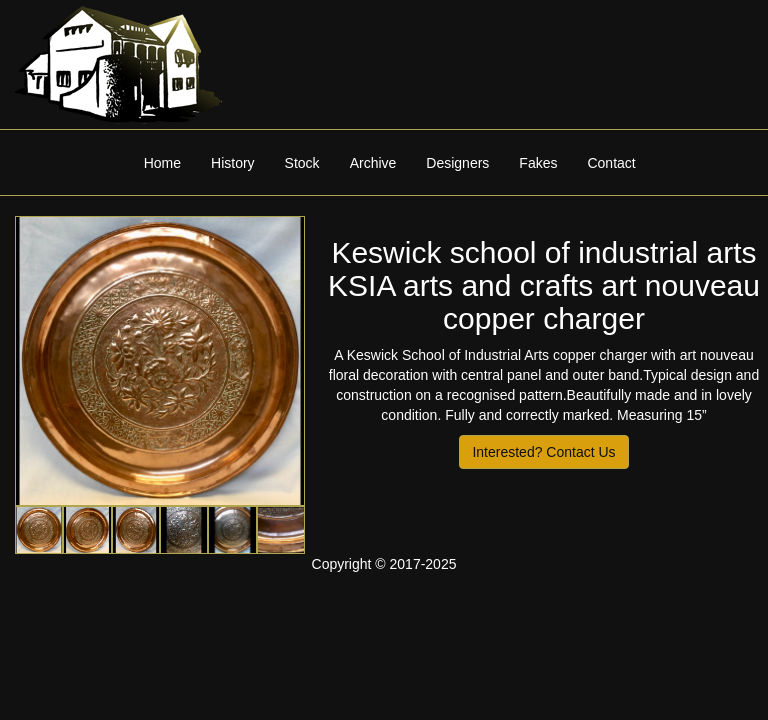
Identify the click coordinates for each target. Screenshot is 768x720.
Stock (302, 163)
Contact (611, 163)
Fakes (538, 163)
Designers (457, 163)
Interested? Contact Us (543, 452)
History (233, 163)
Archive (373, 163)
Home (162, 163)
